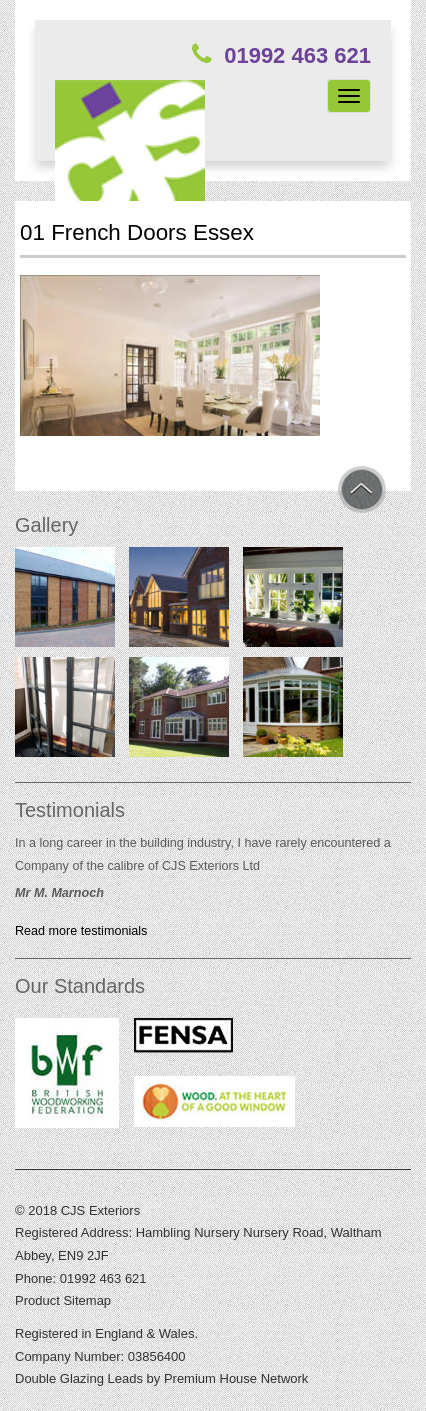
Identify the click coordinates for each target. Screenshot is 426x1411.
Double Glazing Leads (79, 1378)
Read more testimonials (81, 931)
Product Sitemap (63, 1300)
